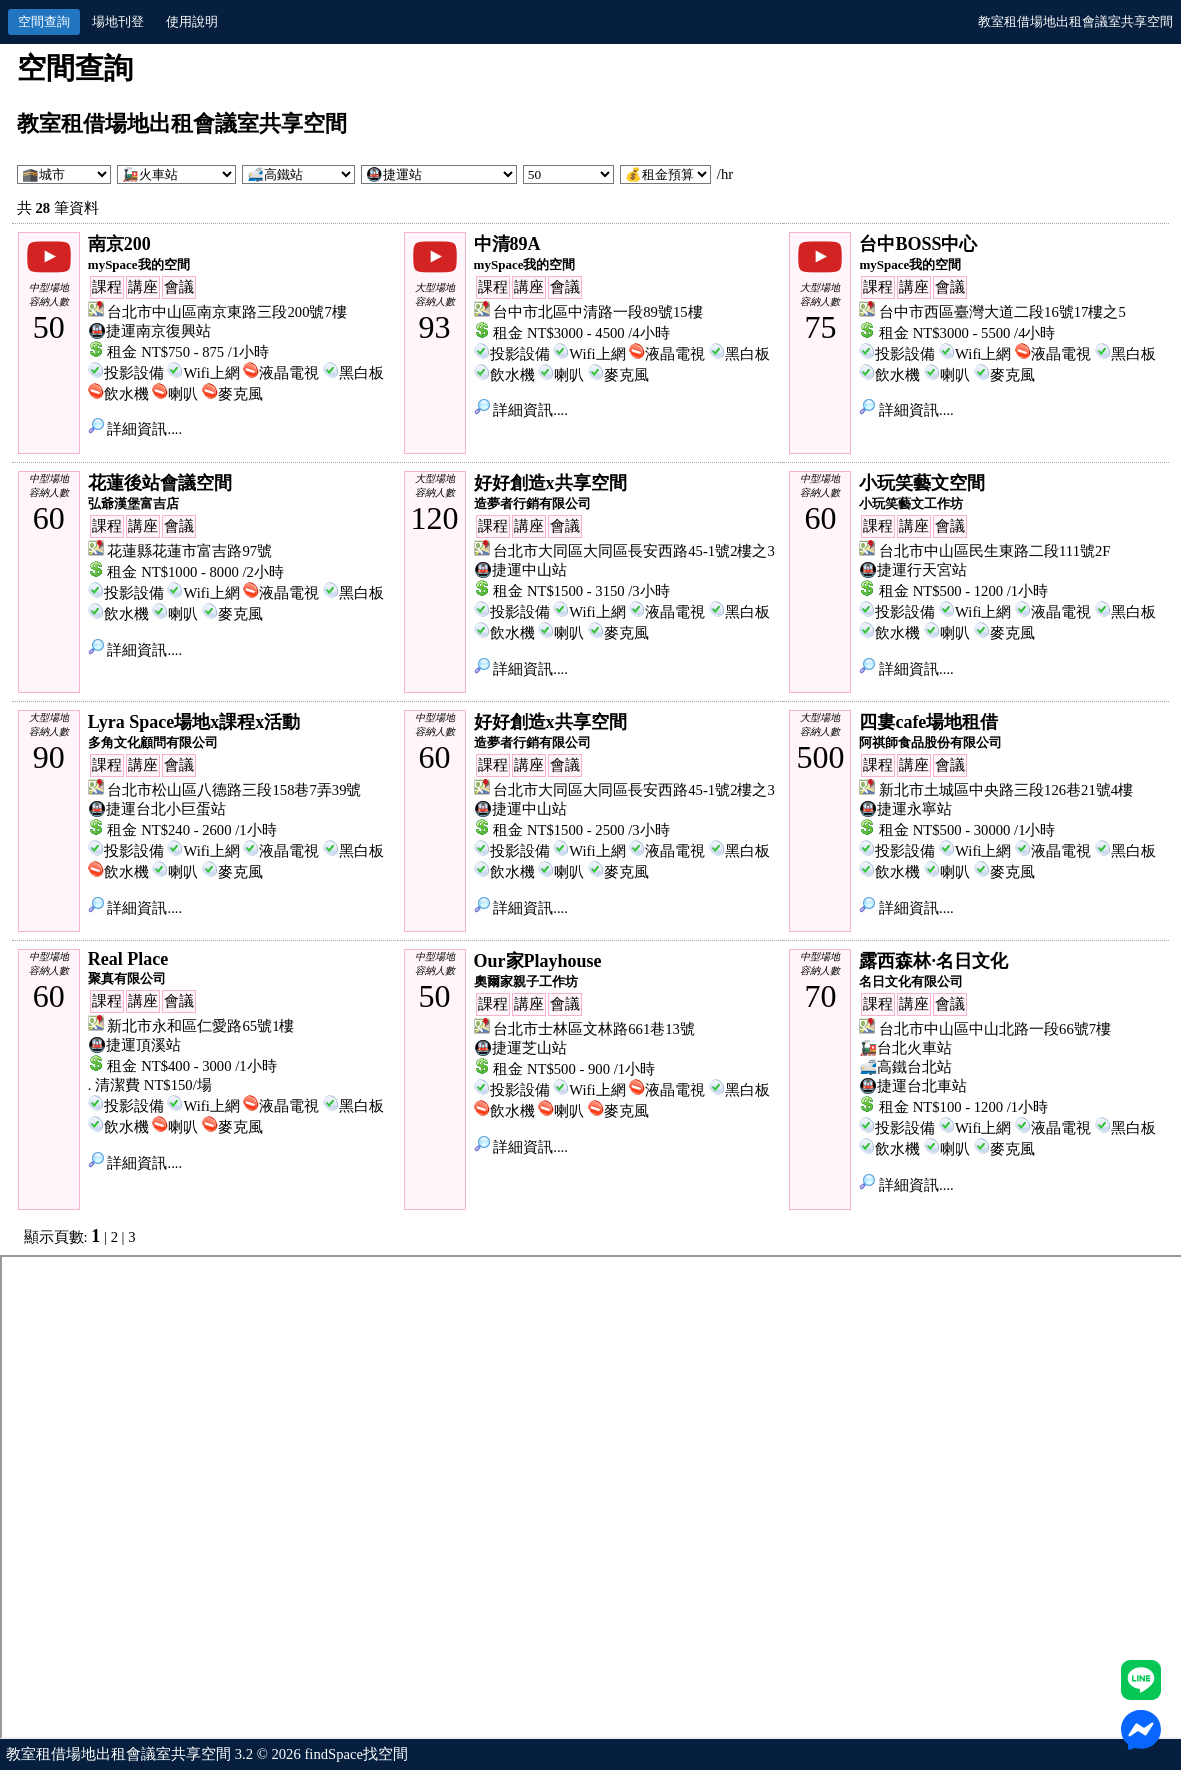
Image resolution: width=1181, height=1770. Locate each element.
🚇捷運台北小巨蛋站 (157, 809)
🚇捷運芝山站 (520, 1048)
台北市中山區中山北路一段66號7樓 (995, 1029)
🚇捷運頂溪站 (134, 1045)
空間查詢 (44, 21)
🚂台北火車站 (905, 1048)
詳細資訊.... (135, 429)
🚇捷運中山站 (520, 570)
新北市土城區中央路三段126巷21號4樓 (1006, 790)
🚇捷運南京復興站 (149, 331)
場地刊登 (118, 21)
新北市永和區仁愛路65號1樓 (200, 1026)
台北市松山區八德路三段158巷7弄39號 (234, 790)
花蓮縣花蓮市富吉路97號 (189, 551)
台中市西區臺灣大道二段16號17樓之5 (1002, 312)
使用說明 (192, 21)
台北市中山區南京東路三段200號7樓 (226, 312)
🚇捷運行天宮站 (913, 570)
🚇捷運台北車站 (913, 1086)
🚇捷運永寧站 (905, 809)
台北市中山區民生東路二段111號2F (994, 551)
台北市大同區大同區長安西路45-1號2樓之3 (634, 551)
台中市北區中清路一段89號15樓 (597, 312)
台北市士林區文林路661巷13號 (594, 1029)
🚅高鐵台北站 (905, 1067)
